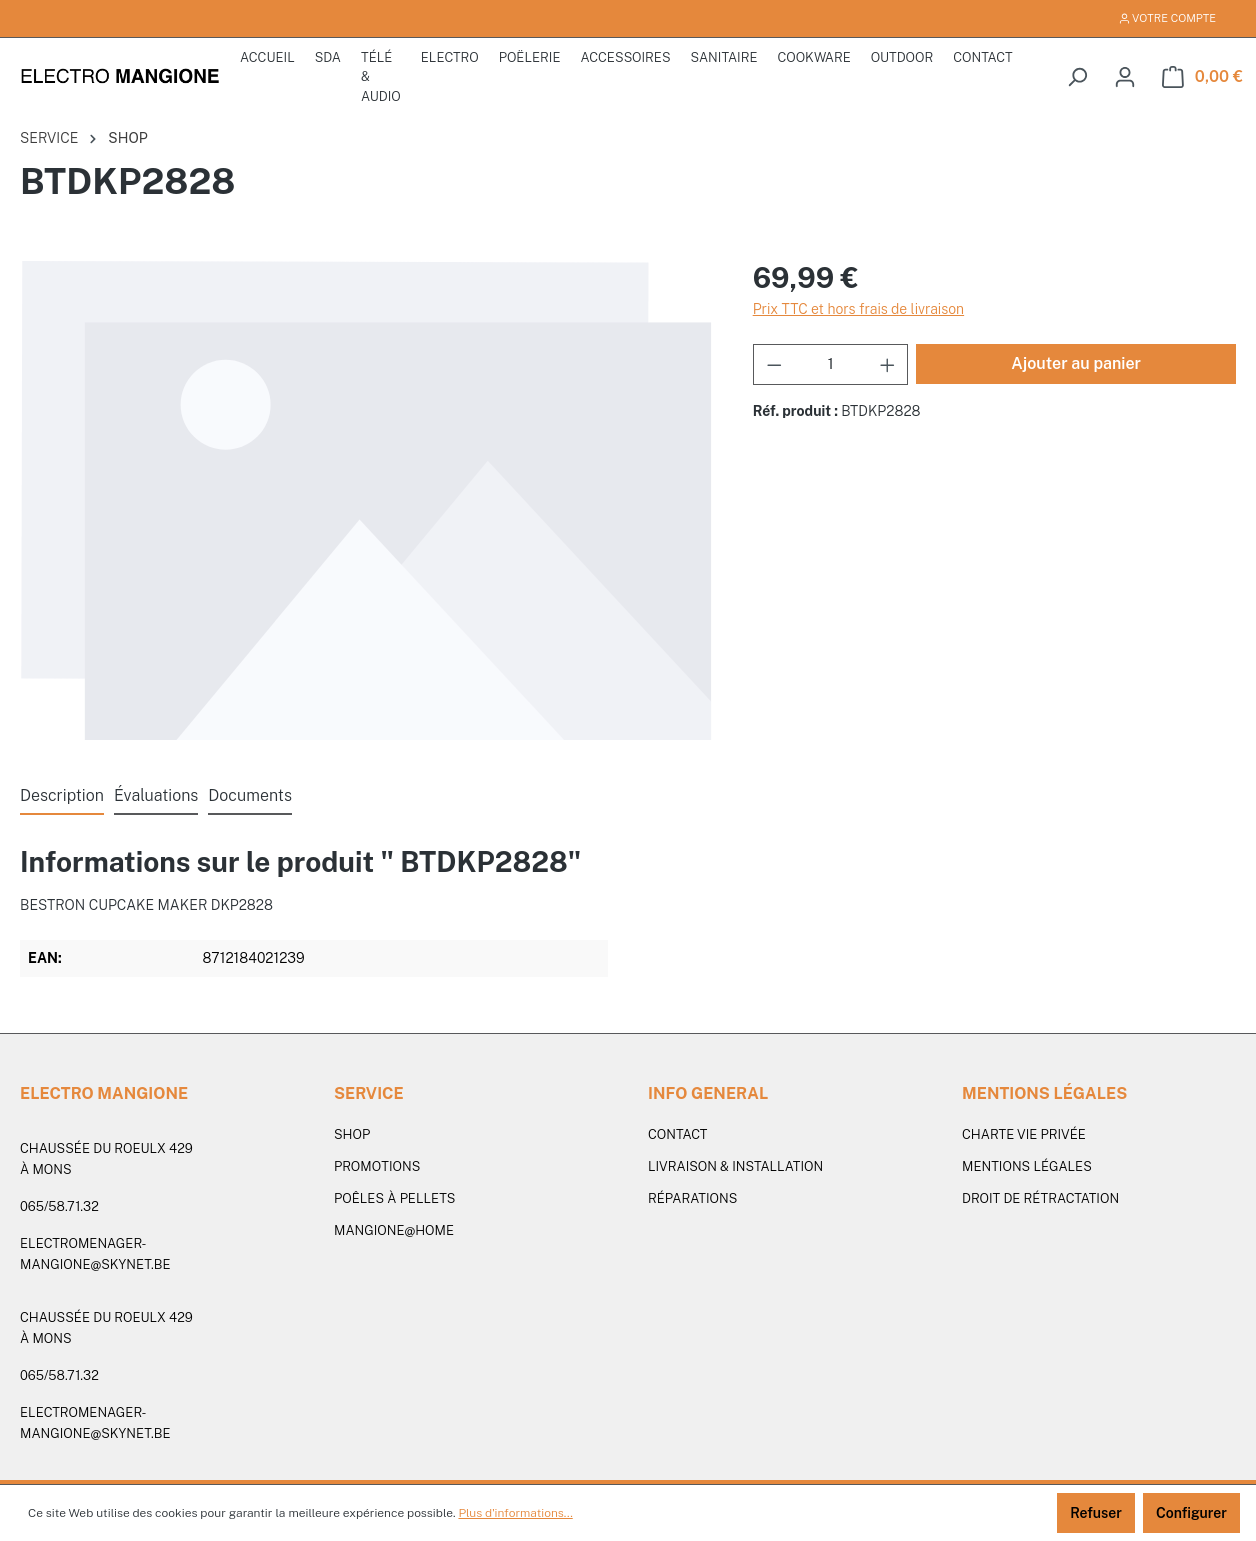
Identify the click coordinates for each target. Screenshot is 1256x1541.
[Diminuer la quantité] (774, 364)
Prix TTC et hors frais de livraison (858, 309)
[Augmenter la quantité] (888, 364)
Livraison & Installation (735, 1166)
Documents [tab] (250, 795)
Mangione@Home (394, 1230)
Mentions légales (1027, 1166)
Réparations (692, 1198)
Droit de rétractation (1040, 1198)
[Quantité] (830, 364)
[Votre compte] (1125, 77)
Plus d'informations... (515, 1513)
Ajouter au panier (1076, 363)
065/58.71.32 (59, 1206)
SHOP (352, 1134)
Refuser (1096, 1513)
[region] (366, 500)
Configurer (1191, 1513)
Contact (677, 1134)
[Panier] (1202, 77)
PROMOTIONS (377, 1166)
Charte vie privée (1024, 1134)
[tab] (62, 797)
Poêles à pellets (395, 1198)
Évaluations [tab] (156, 795)
